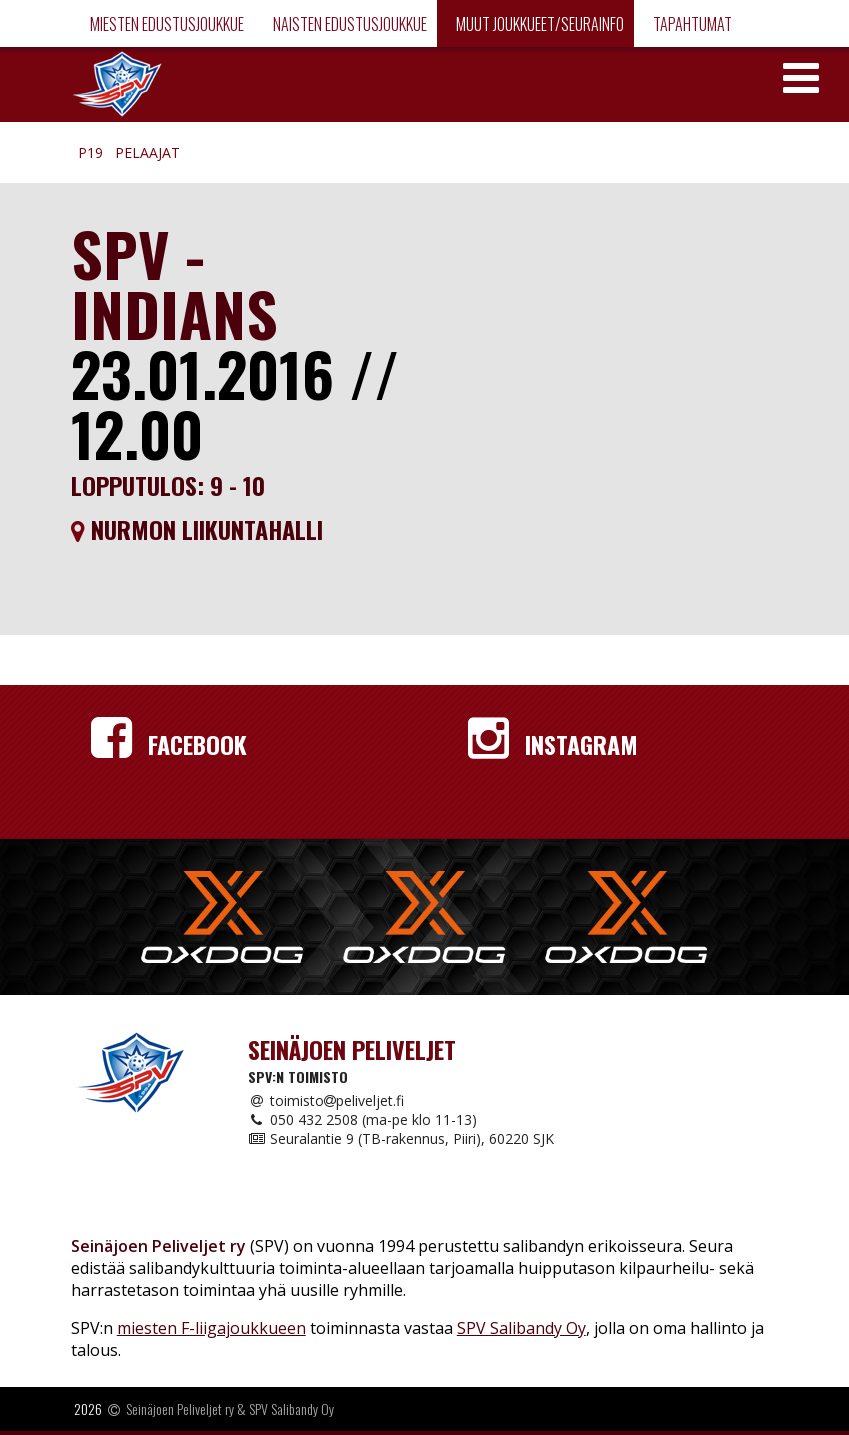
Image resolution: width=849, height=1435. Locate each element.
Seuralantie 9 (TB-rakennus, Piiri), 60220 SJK (401, 1138)
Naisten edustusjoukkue (348, 24)
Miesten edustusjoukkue (165, 24)
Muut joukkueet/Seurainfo (538, 24)
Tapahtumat (691, 24)
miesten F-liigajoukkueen (211, 1328)
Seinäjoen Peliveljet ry (180, 1408)
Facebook (169, 744)
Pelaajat (147, 152)
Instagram (553, 744)
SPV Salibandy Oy (521, 1328)
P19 (90, 152)
